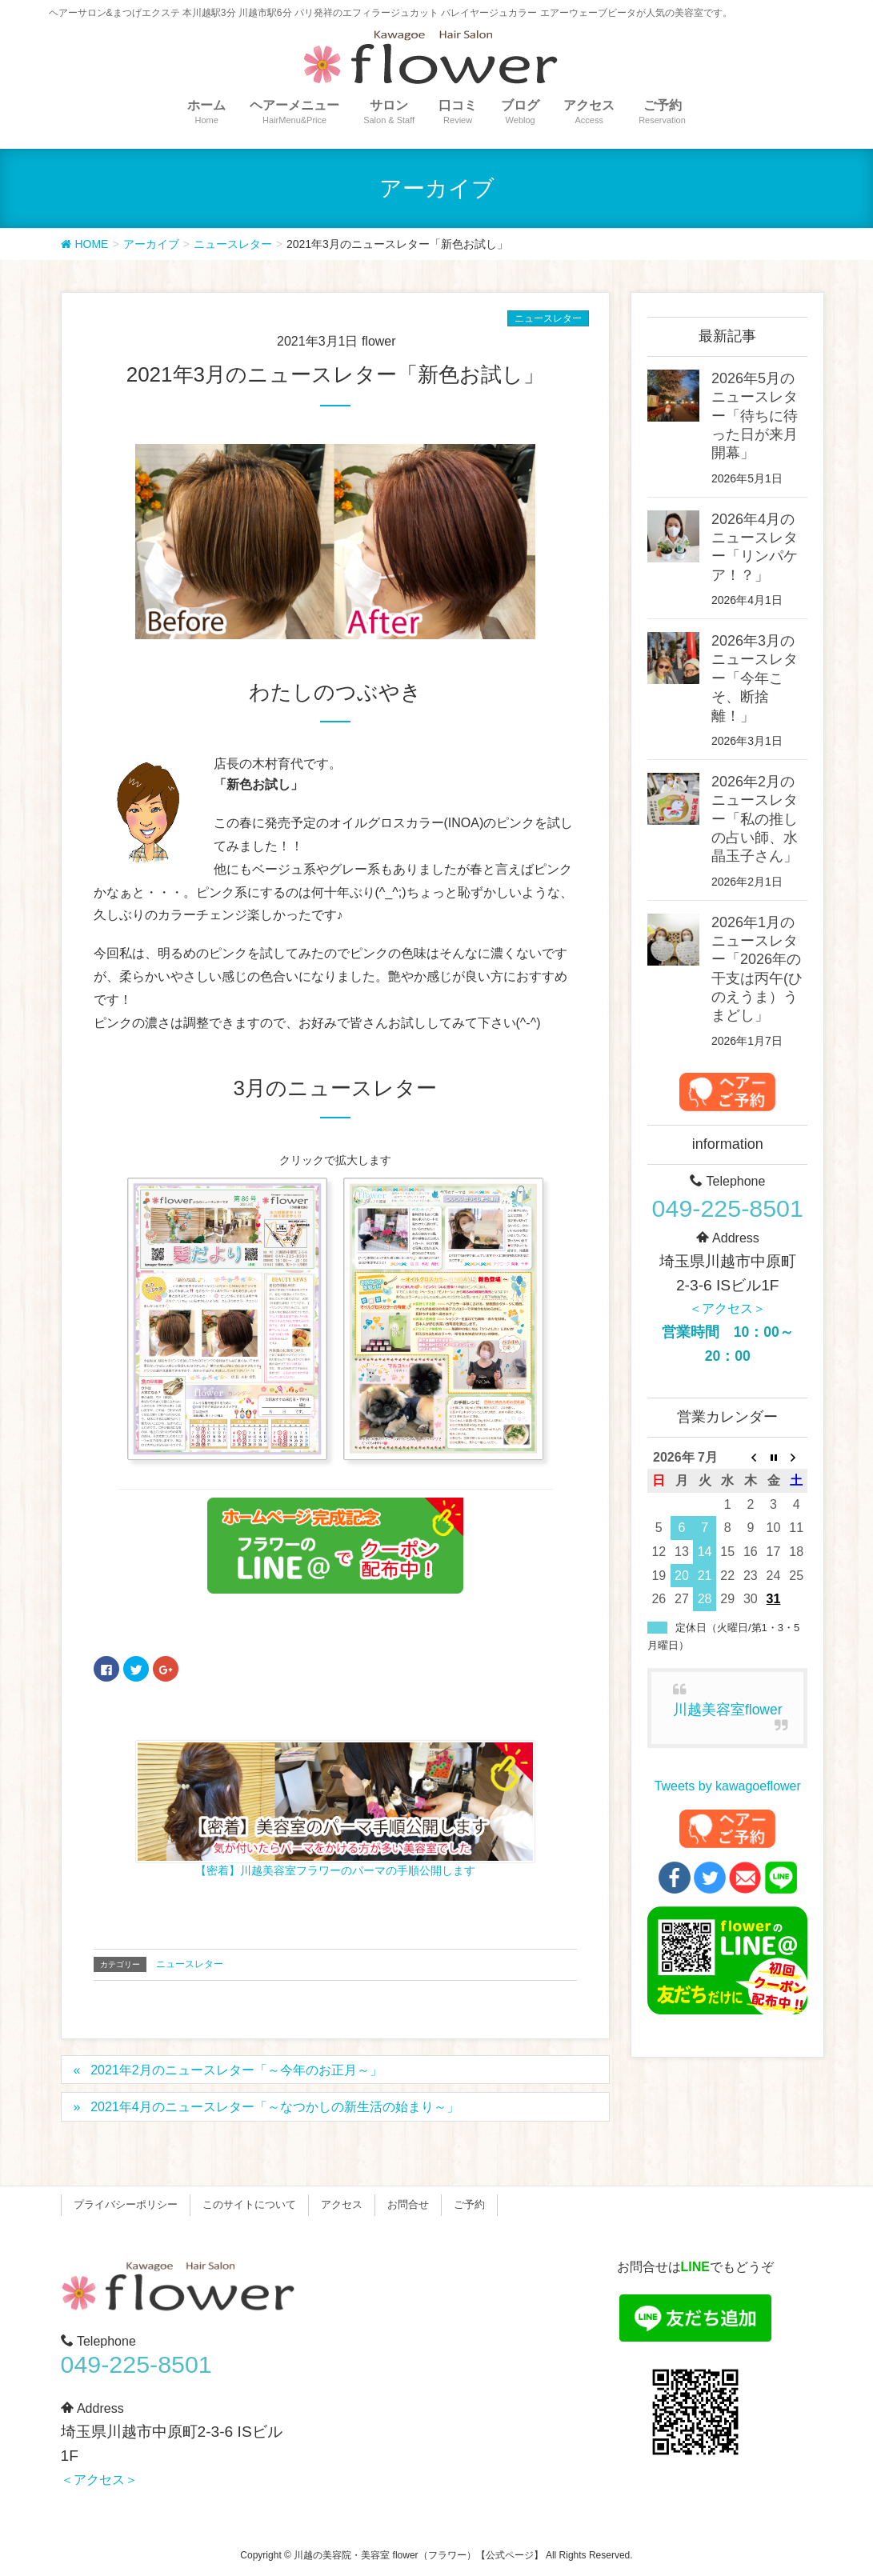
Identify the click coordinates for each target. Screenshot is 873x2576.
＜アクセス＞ (727, 1308)
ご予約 (469, 2204)
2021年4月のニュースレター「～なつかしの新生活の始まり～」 (274, 2107)
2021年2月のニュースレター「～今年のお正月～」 (236, 2070)
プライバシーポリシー (126, 2204)
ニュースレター (548, 318)
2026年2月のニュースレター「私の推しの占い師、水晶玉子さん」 (754, 819)
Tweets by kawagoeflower (728, 1786)
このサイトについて (249, 2204)
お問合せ (408, 2204)
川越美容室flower (728, 1710)
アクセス (341, 2204)
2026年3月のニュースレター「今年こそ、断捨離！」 (754, 678)
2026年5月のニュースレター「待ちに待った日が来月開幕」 (754, 416)
